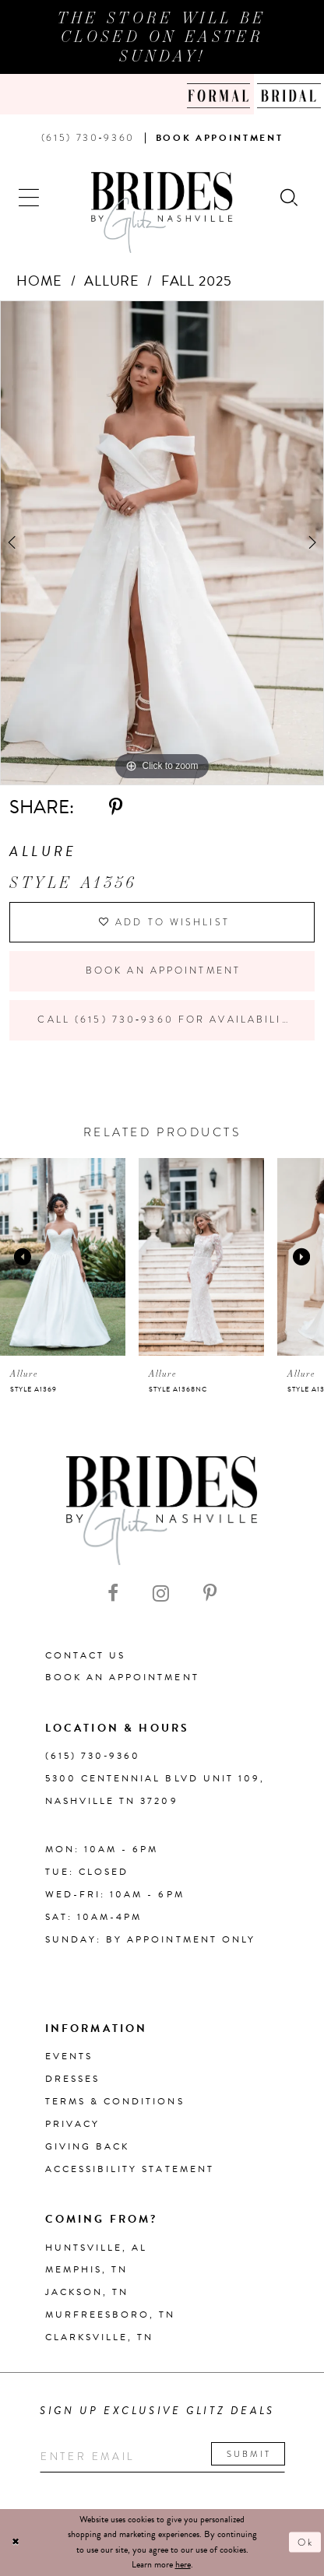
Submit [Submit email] (249, 2454)
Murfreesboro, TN (110, 2315)
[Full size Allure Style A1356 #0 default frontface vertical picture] (162, 542)
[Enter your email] (162, 2456)
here (183, 2564)
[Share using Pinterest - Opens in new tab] (115, 807)
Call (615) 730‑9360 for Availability (166, 1020)
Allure (111, 280)
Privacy (72, 2124)
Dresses (72, 2079)
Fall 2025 (196, 280)
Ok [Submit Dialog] (306, 2543)
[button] (30, 196)
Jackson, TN (87, 2292)
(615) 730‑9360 (93, 1756)
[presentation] (62, 1257)
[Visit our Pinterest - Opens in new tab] (210, 1593)
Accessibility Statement (129, 2169)
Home (39, 280)
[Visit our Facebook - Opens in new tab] (112, 1593)
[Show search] (290, 196)
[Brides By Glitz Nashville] (162, 212)
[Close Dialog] (16, 2542)
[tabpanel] (162, 542)
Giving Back (87, 2146)
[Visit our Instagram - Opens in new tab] (161, 1593)
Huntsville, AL (96, 2248)
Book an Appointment (163, 970)
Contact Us (85, 1655)
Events (69, 2056)
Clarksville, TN (99, 2337)
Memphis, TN (87, 2269)
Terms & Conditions (115, 2101)
